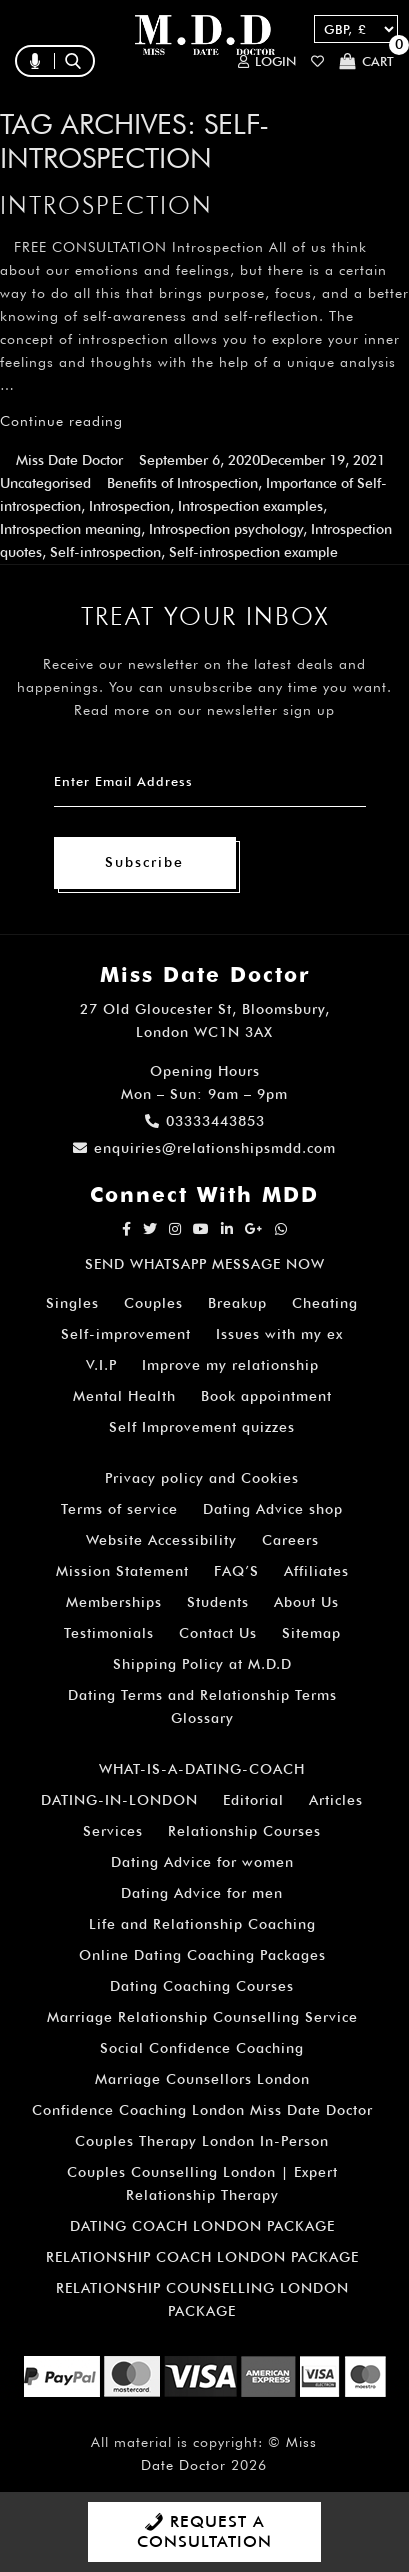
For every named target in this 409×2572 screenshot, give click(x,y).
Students (218, 1602)
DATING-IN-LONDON (119, 1800)
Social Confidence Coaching (202, 2048)
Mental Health (124, 1396)
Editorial (253, 1800)
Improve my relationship (230, 1365)
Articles (336, 1800)
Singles (72, 1303)
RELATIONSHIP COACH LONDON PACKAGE (202, 2257)
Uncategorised (45, 483)
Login (267, 61)
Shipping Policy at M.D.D (202, 1664)
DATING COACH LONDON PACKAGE (202, 2226)
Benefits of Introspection (182, 483)
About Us (306, 1602)
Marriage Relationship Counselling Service (202, 2017)
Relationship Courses (244, 1831)
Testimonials (109, 1633)
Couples (153, 1303)
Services (113, 1831)
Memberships (114, 1602)
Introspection (106, 205)
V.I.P (101, 1365)
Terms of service (119, 1509)
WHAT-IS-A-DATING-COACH (202, 1769)
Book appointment (266, 1396)
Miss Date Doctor (69, 460)
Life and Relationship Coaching (202, 1924)
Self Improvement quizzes (202, 1427)
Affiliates (316, 1571)
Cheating (325, 1303)
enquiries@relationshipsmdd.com (204, 1148)
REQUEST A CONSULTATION (204, 2531)
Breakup (237, 1303)
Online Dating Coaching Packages (202, 1955)
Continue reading (61, 421)
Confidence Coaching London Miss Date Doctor (202, 2110)
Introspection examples (250, 506)
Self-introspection (105, 552)
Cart (366, 61)
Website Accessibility (161, 1540)
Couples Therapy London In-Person (202, 2141)
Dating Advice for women (202, 1862)
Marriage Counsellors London (202, 2079)
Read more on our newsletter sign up (204, 710)
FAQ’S (236, 1571)
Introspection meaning (70, 529)
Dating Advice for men (202, 1893)
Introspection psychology (226, 529)
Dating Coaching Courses (202, 1986)
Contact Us (218, 1633)
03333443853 (205, 1121)
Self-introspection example (253, 552)
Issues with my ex (279, 1334)
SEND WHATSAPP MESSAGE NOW (205, 1264)
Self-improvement (126, 1334)
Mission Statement (122, 1571)
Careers (290, 1540)
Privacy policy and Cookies (202, 1478)
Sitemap (311, 1633)
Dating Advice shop (273, 1509)
